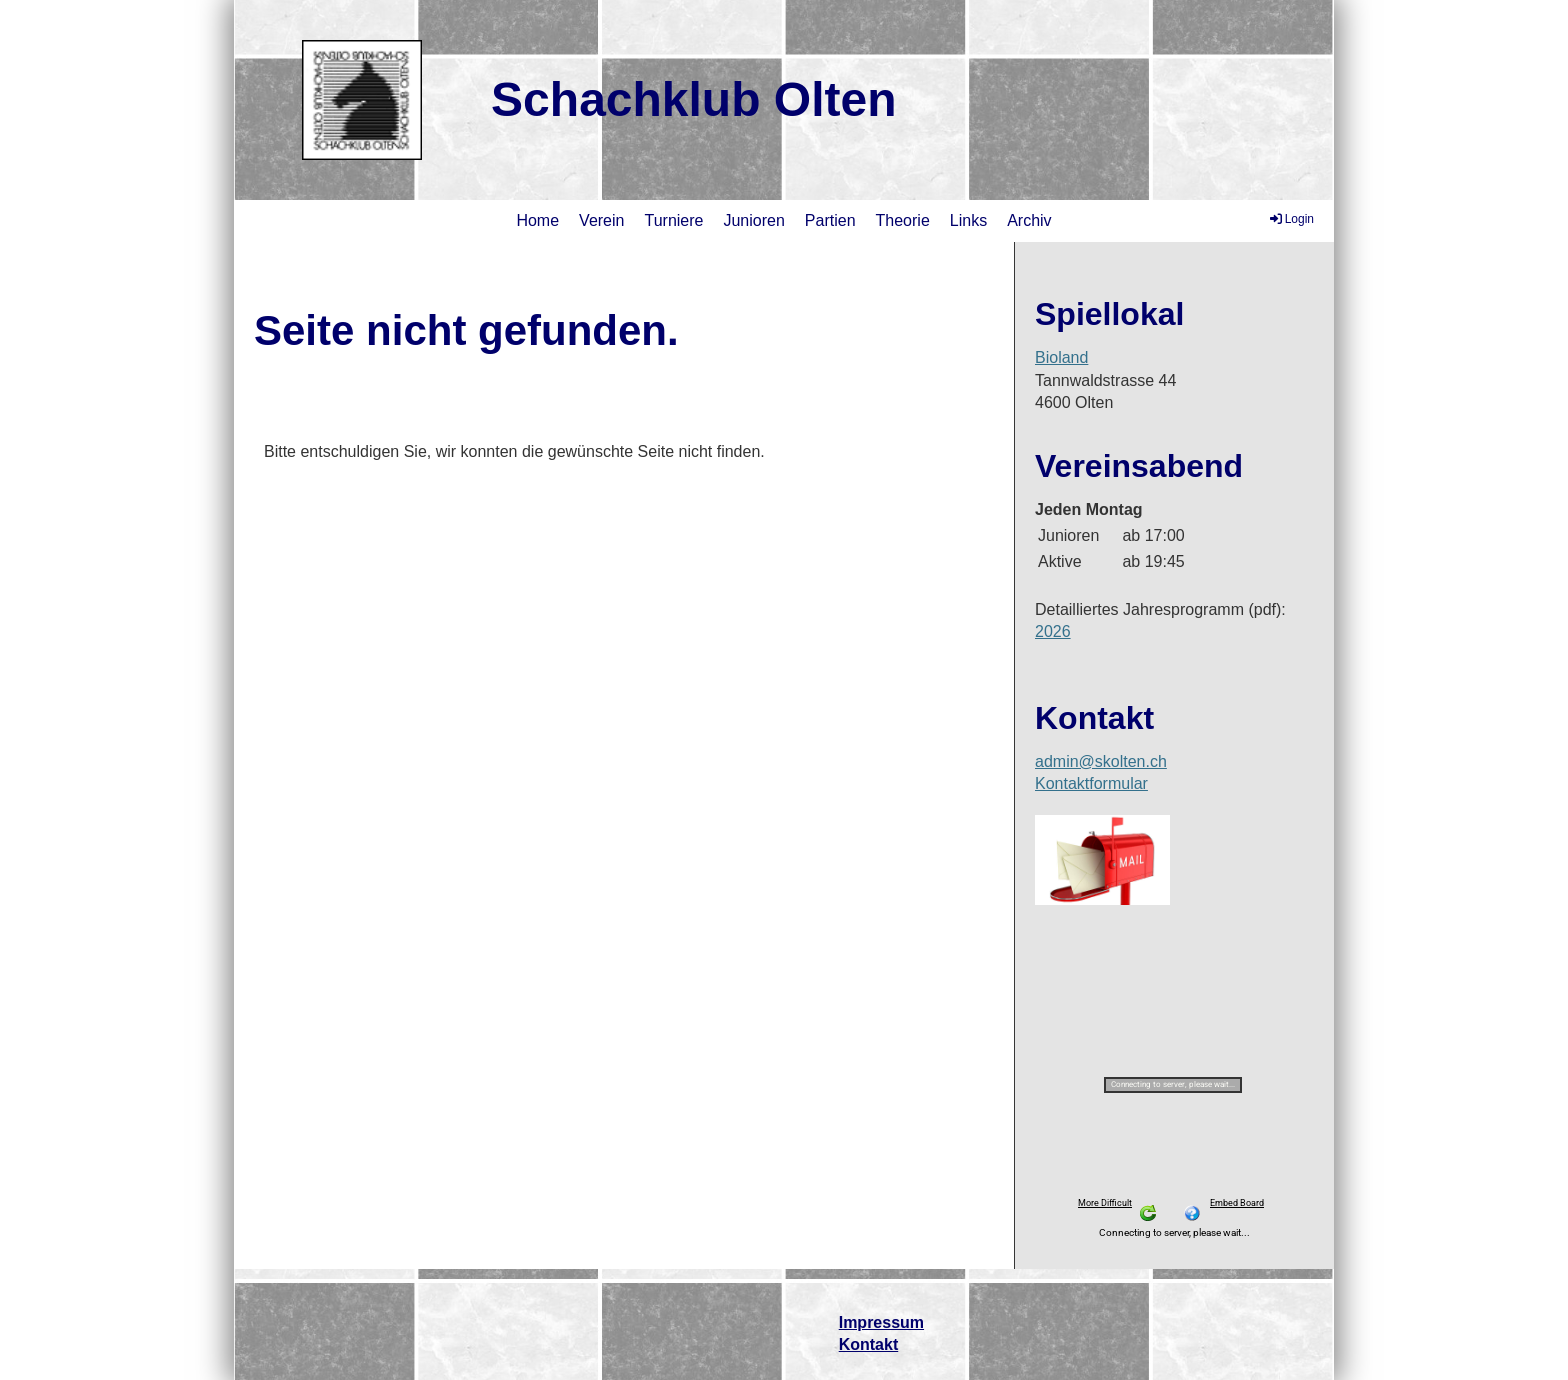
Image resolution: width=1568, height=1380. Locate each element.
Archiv (1029, 220)
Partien (830, 220)
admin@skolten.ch (1101, 761)
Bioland (1061, 357)
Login (1290, 219)
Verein (601, 220)
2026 (1053, 631)
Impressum (881, 1322)
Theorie (903, 220)
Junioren (753, 220)
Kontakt (869, 1344)
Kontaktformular (1091, 783)
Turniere (673, 220)
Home (537, 220)
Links (968, 220)
